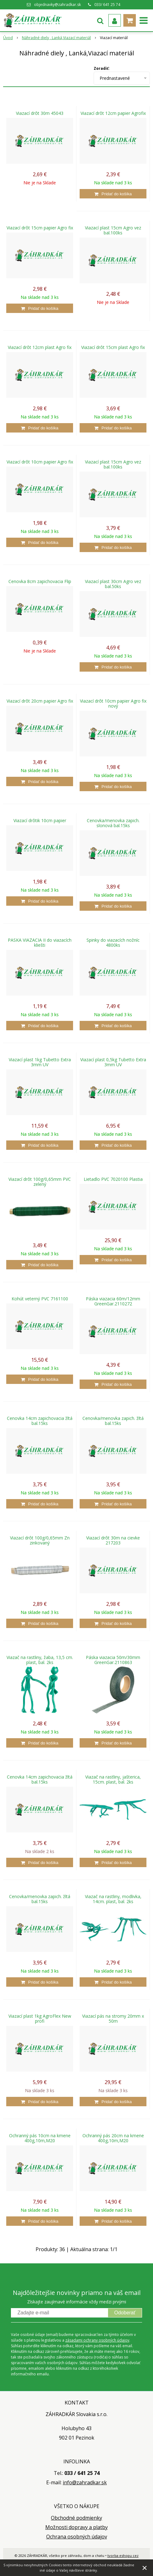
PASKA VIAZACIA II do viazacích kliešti (40, 943)
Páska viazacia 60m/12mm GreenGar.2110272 (113, 1301)
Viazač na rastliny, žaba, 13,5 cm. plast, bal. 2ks (40, 1660)
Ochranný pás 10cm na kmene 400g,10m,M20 (40, 2138)
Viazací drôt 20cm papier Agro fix (40, 701)
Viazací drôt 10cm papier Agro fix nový (113, 704)
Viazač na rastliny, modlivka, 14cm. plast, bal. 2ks (113, 1899)
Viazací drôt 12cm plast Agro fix (40, 347)
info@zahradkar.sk (85, 2482)
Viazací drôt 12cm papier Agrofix (113, 113)
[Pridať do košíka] (113, 193)
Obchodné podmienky (76, 2517)
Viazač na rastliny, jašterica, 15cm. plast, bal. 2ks (113, 1780)
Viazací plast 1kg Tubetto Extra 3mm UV (40, 1062)
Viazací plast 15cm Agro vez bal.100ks (113, 230)
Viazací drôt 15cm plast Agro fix (113, 347)
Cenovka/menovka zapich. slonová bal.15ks (113, 823)
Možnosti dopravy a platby (76, 2527)
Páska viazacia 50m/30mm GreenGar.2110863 (113, 1660)
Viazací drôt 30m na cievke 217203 (113, 1540)
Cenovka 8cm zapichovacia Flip (39, 581)
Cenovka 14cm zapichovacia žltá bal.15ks (39, 1421)
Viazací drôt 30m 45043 (39, 113)
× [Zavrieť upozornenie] (144, 2568)
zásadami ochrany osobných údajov (97, 2340)
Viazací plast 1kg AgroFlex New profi (39, 2019)
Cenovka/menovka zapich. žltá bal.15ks (113, 1421)
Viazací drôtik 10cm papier (39, 820)
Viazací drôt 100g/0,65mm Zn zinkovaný (40, 1540)
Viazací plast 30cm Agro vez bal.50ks (113, 584)
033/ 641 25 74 (107, 4)
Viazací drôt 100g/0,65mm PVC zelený (39, 1182)
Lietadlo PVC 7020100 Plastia (113, 1179)
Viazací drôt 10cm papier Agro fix (40, 461)
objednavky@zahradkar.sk (57, 4)
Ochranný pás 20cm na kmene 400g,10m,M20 (113, 2138)
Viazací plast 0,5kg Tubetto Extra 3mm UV (113, 1062)
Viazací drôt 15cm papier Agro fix (40, 227)
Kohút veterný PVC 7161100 (40, 1298)
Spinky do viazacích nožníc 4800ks (113, 943)
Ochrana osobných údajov (76, 2536)
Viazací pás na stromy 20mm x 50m (113, 2019)
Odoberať (125, 2312)
